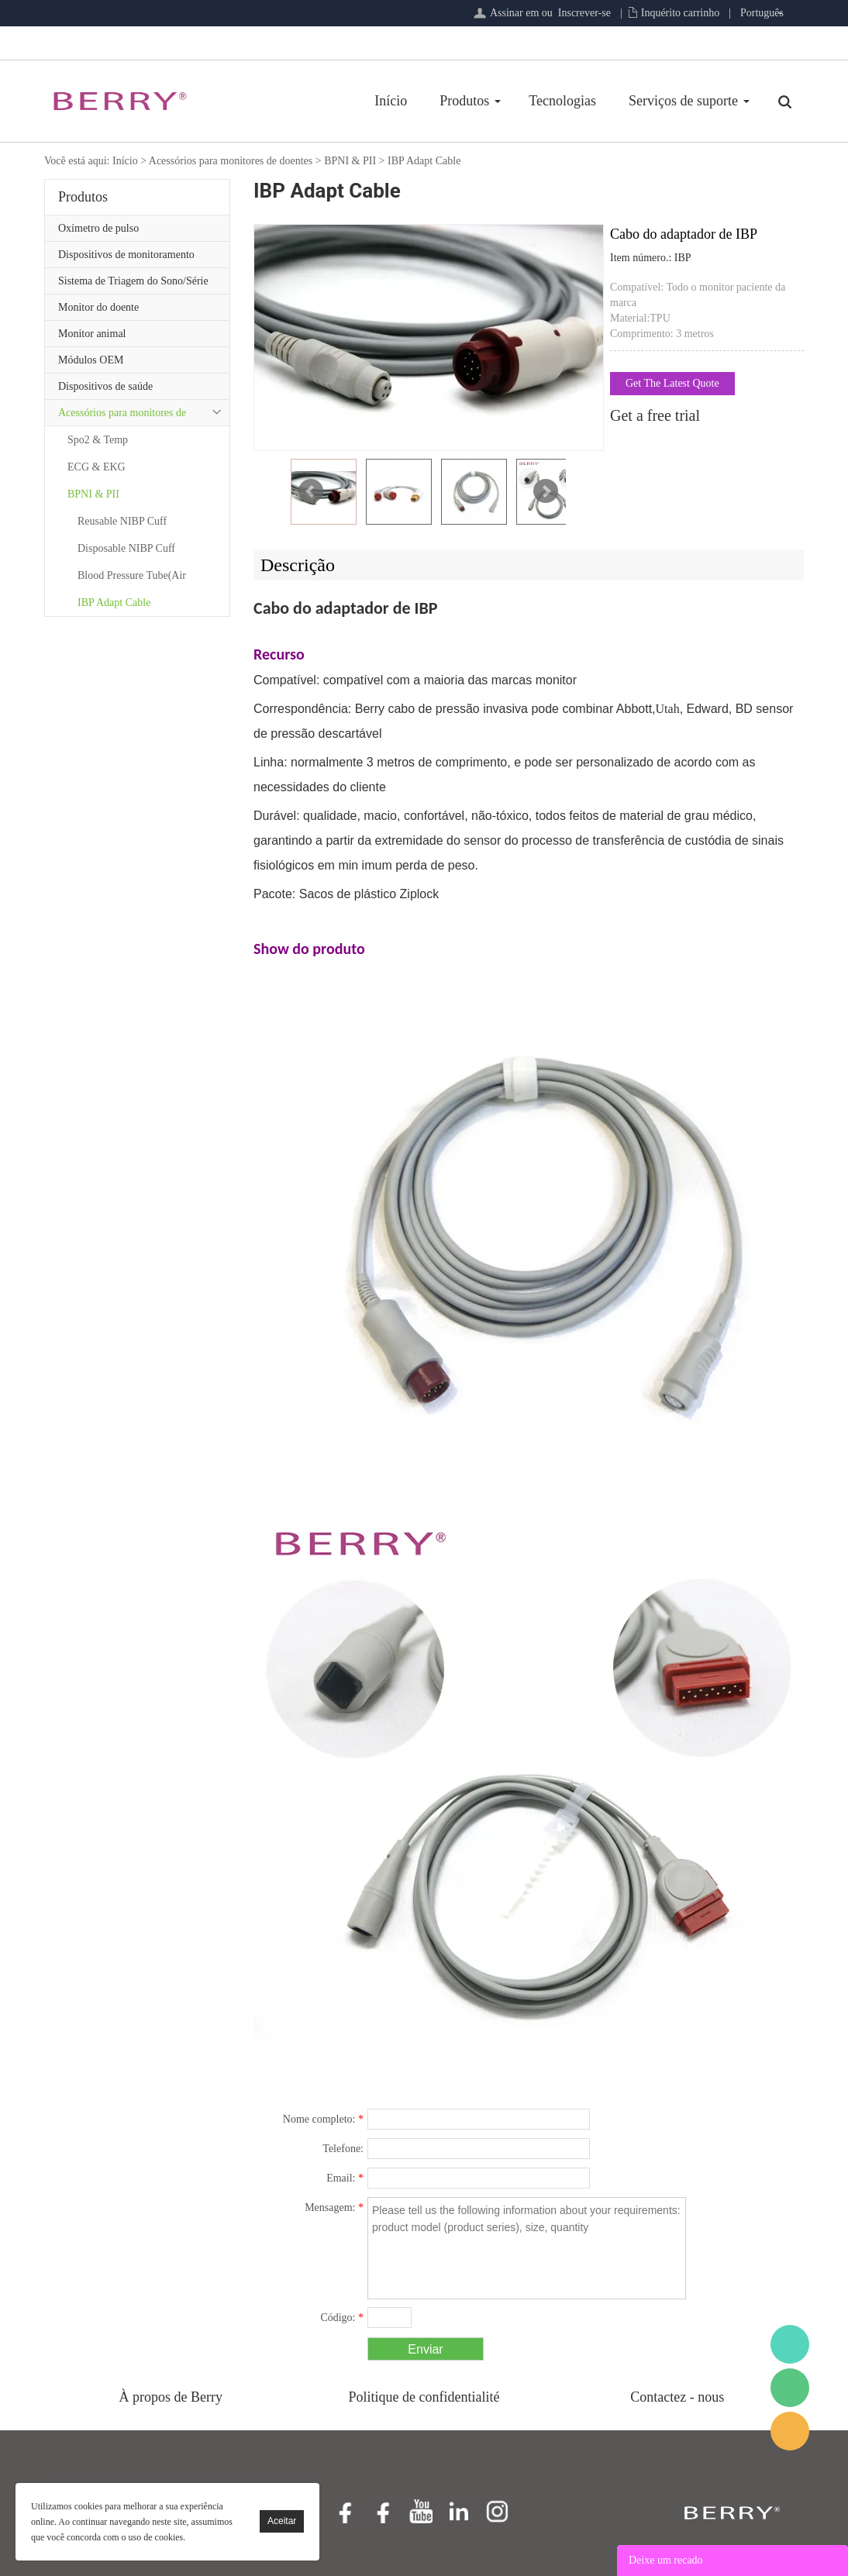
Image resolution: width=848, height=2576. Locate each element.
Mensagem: (334, 2207)
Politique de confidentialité (424, 2397)
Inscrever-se (584, 13)
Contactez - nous (677, 2397)
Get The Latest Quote (672, 383)
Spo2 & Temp (97, 440)
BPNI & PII (350, 161)
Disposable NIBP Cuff (126, 548)
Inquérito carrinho (680, 13)
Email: (345, 2178)
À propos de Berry (170, 2397)
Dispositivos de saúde (105, 386)
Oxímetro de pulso (98, 228)
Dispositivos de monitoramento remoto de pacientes (126, 258)
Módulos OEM (90, 360)
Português (762, 13)
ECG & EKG (96, 467)
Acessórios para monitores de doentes (231, 161)
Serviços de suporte (683, 100)
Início (390, 100)
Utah (668, 708)
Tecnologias (562, 100)
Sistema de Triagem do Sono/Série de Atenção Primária (133, 284)
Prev (310, 491)
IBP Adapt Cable (424, 161)
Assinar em (514, 13)
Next (545, 491)
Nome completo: (323, 2119)
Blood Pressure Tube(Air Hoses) (132, 579)
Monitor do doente (98, 307)
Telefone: (343, 2148)
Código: (342, 2317)
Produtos (464, 100)
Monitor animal (92, 333)
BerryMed (789, 2344)
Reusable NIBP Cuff (122, 521)
